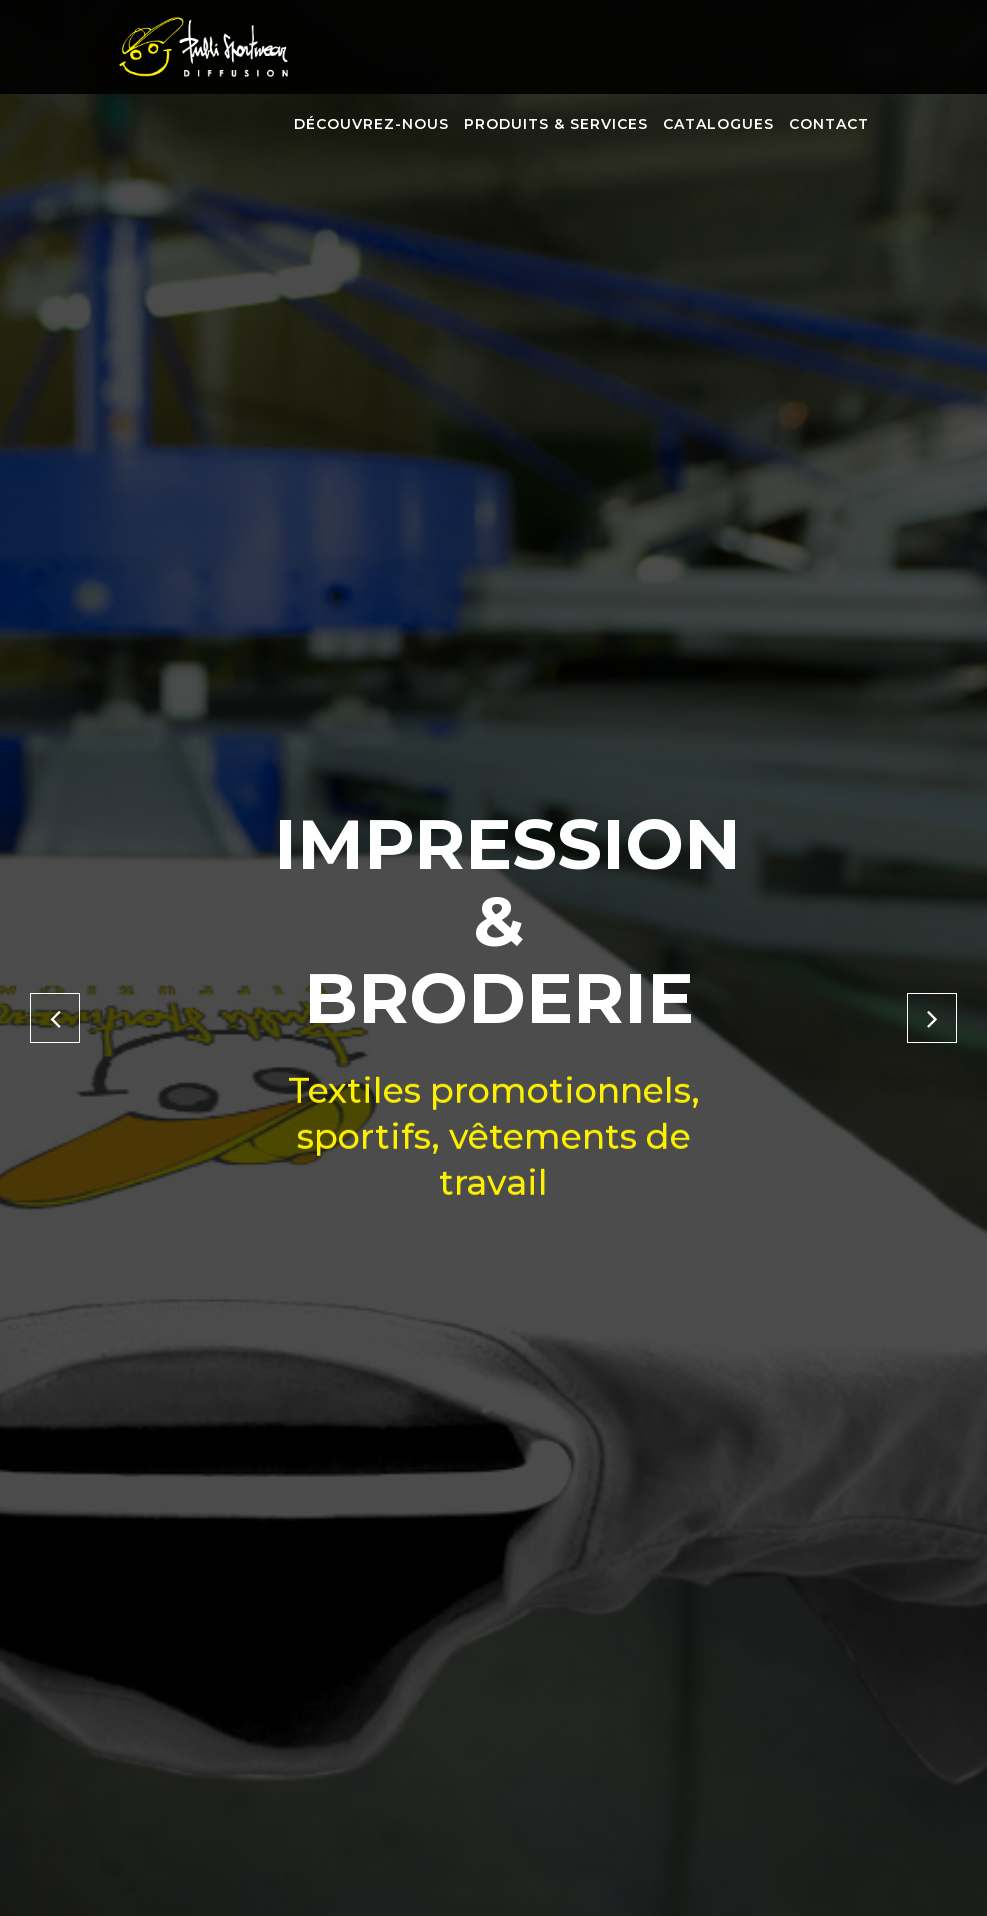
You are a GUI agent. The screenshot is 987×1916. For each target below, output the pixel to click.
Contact (829, 124)
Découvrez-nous (371, 124)
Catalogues (718, 124)
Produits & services (556, 124)
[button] (55, 1018)
